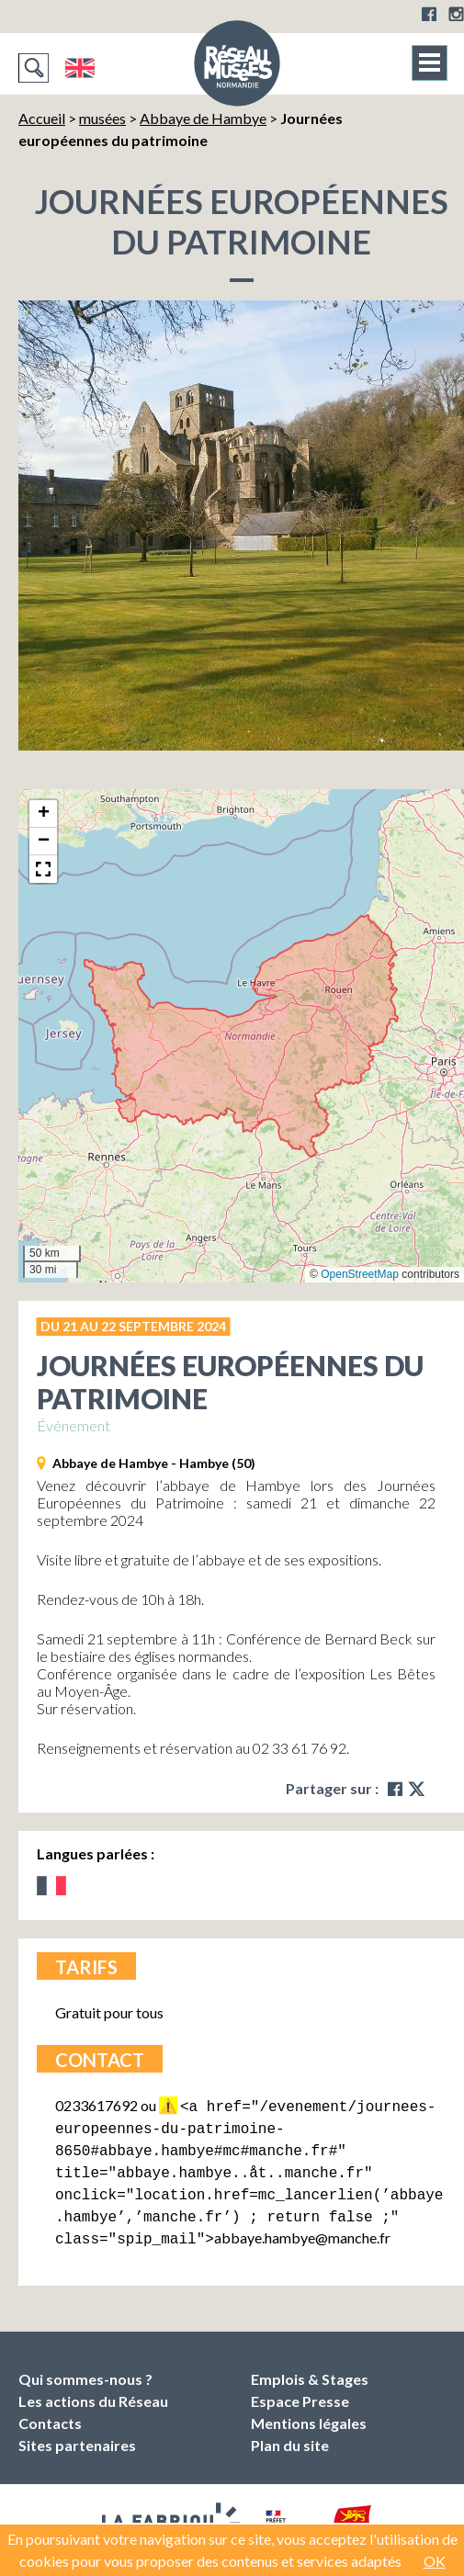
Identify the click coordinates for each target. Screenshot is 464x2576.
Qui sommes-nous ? (85, 2366)
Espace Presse (300, 2388)
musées (102, 118)
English (79, 68)
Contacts (50, 2410)
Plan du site (290, 2432)
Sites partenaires (77, 2432)
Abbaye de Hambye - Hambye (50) (153, 1463)
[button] (43, 814)
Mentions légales (309, 2410)
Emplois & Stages (309, 2366)
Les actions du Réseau (93, 2388)
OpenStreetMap (360, 1274)
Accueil (41, 118)
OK (435, 2561)
